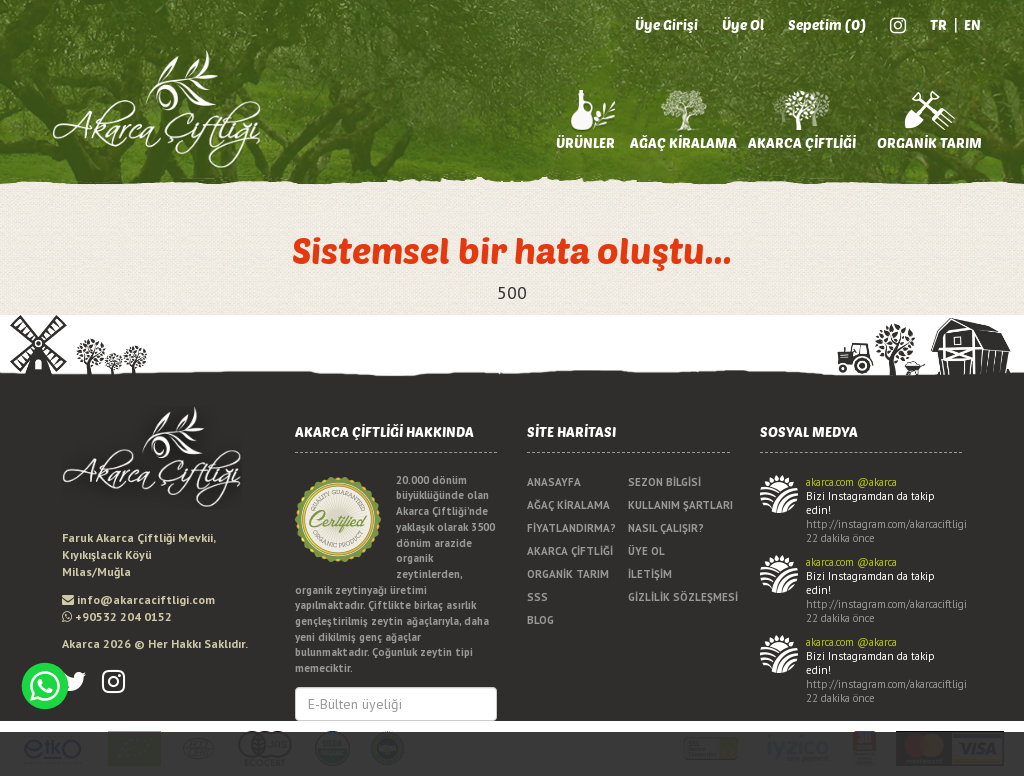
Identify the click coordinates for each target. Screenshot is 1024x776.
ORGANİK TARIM (929, 142)
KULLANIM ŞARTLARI (678, 505)
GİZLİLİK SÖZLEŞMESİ (678, 597)
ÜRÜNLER (585, 142)
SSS (537, 597)
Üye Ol (743, 24)
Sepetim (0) (827, 24)
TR (938, 24)
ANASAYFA (554, 482)
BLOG (540, 620)
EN (972, 24)
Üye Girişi (666, 24)
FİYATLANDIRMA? (571, 528)
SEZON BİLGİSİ (664, 482)
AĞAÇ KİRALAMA (683, 142)
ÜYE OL (646, 551)
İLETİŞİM (650, 574)
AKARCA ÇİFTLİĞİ (802, 142)
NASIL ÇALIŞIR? (666, 528)
